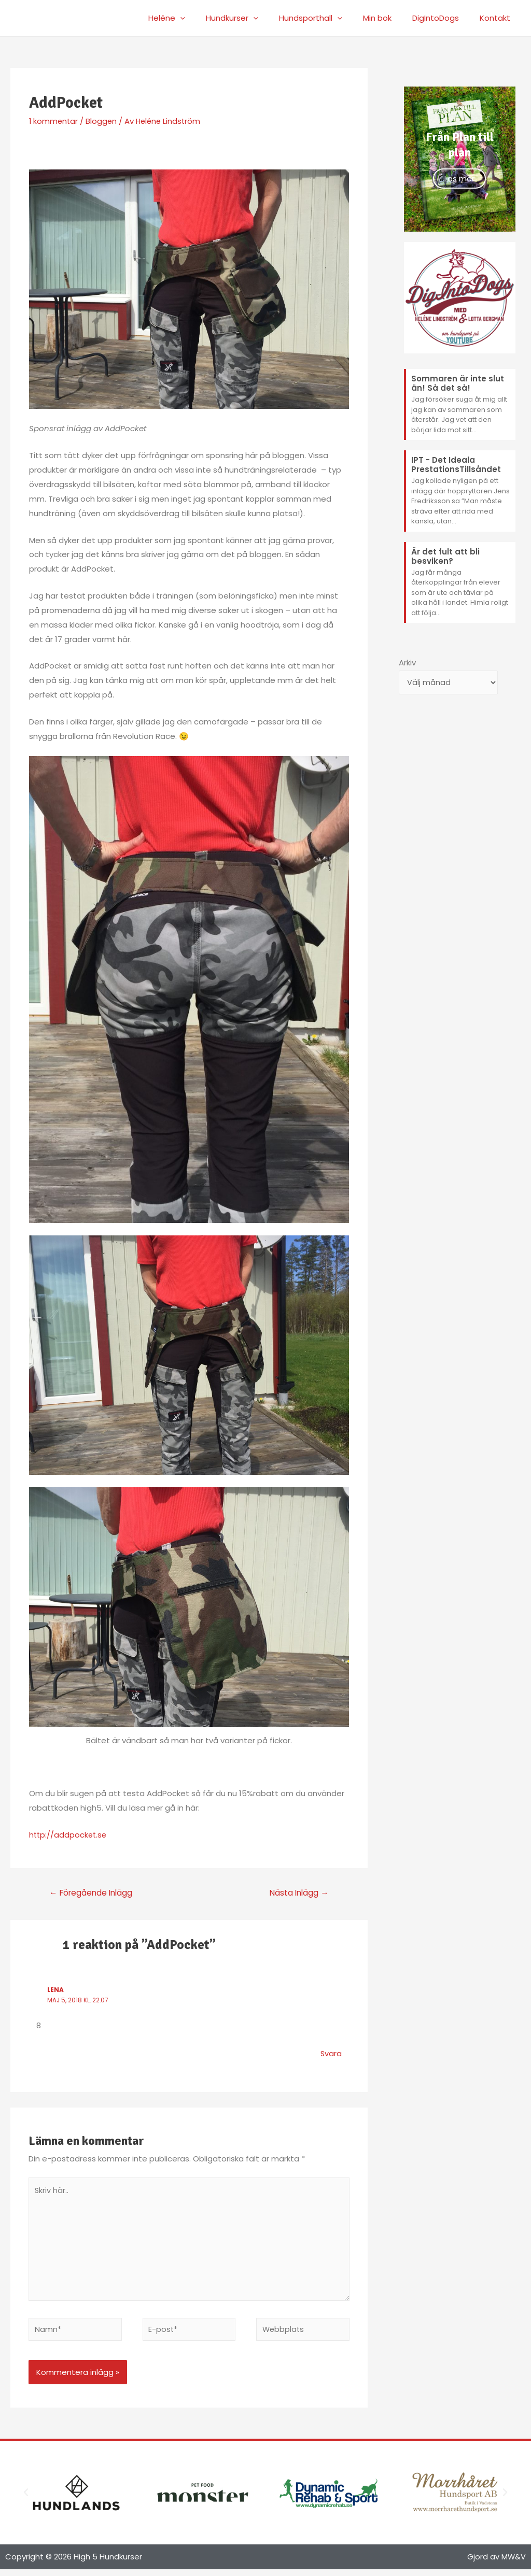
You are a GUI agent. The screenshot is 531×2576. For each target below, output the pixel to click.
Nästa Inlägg (297, 1893)
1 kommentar (54, 121)
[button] (26, 2499)
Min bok (390, 17)
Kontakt (497, 17)
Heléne (195, 18)
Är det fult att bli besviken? (445, 556)
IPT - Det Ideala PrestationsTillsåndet (456, 464)
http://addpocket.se (69, 1834)
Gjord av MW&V (496, 2563)
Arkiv (407, 662)
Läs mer (459, 178)
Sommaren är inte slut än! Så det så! (457, 383)
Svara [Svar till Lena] (331, 2053)
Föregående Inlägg (93, 1893)
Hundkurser (255, 18)
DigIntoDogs (443, 17)
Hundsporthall (328, 18)
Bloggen (103, 121)
